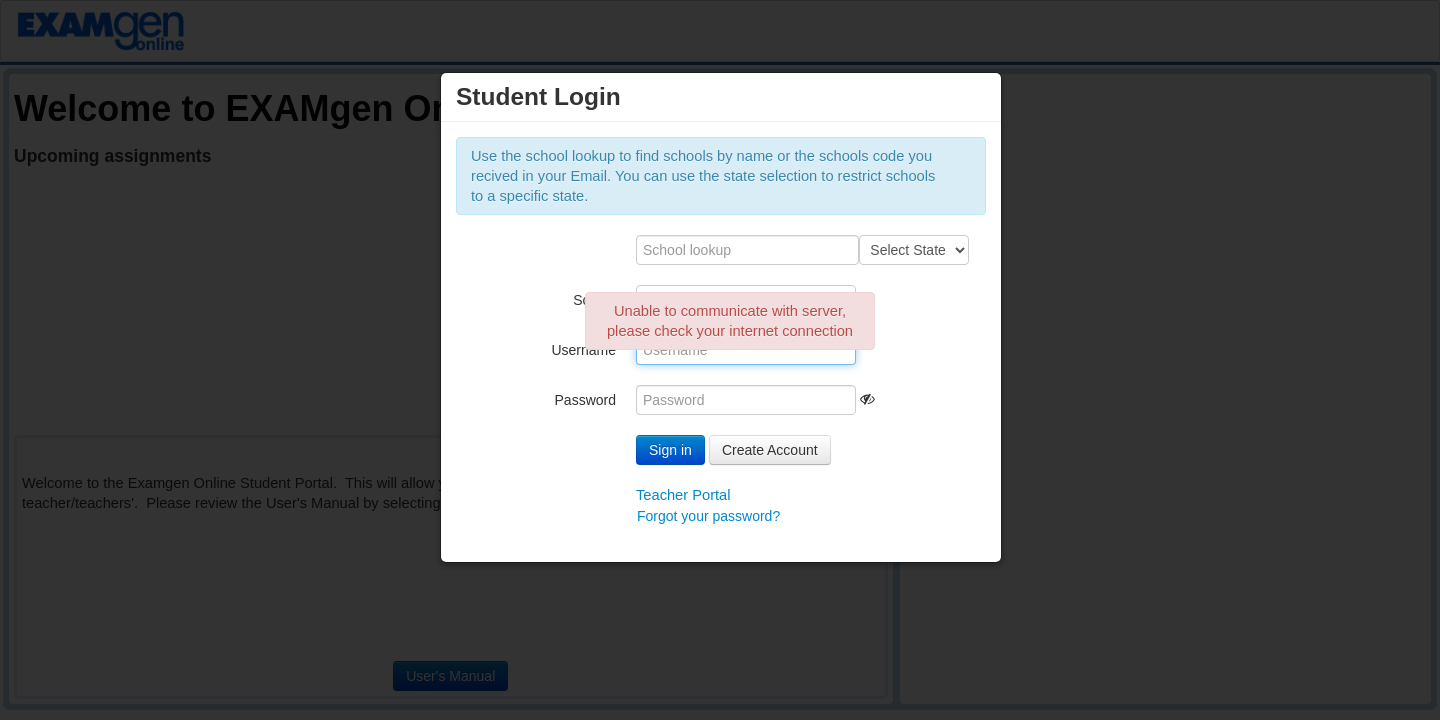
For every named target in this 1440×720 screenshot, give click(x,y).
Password (585, 400)
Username (583, 350)
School (594, 300)
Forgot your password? (708, 516)
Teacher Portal (683, 495)
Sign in (670, 450)
